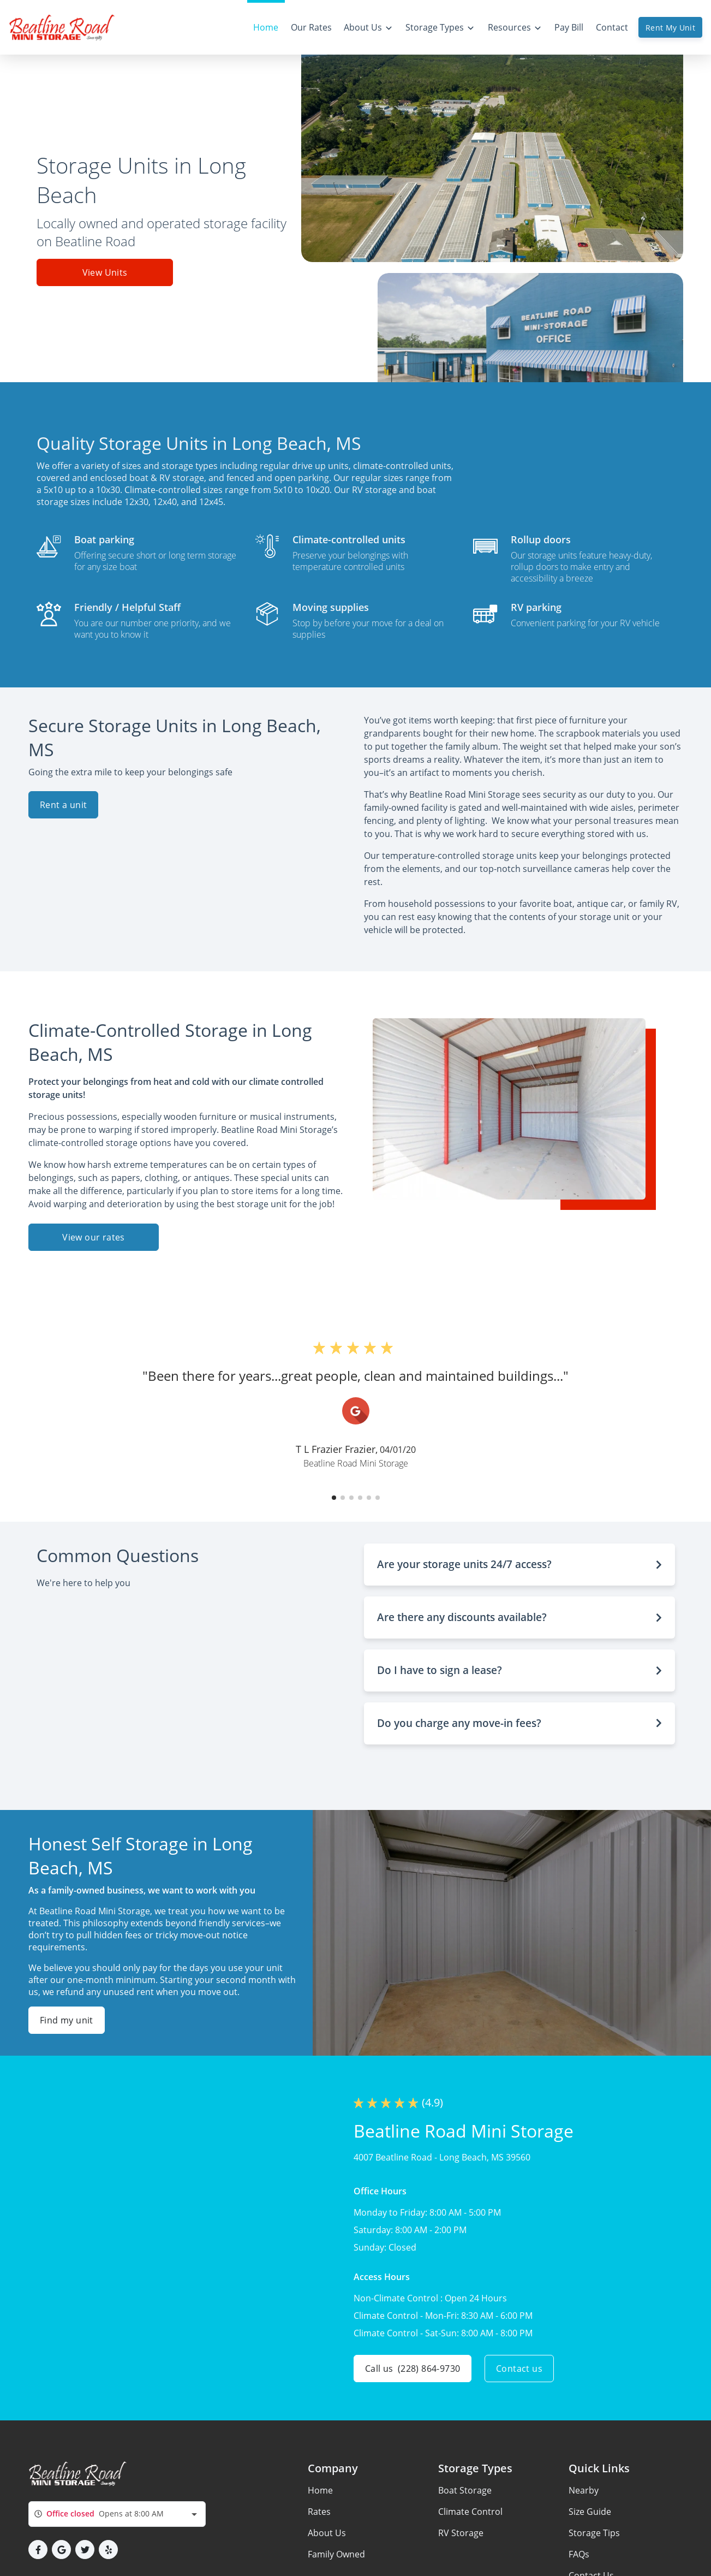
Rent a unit (63, 805)
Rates (319, 2512)
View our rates (93, 1237)
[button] (334, 1497)
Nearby (584, 2490)
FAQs (579, 2554)
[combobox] (117, 2514)
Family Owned (336, 2554)
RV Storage (460, 2533)
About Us (327, 2533)
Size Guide (590, 2512)
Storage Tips (594, 2533)
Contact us (519, 2369)
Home (320, 2490)
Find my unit (66, 2020)
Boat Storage (465, 2490)
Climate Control (470, 2512)
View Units (104, 272)
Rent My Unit (670, 27)
